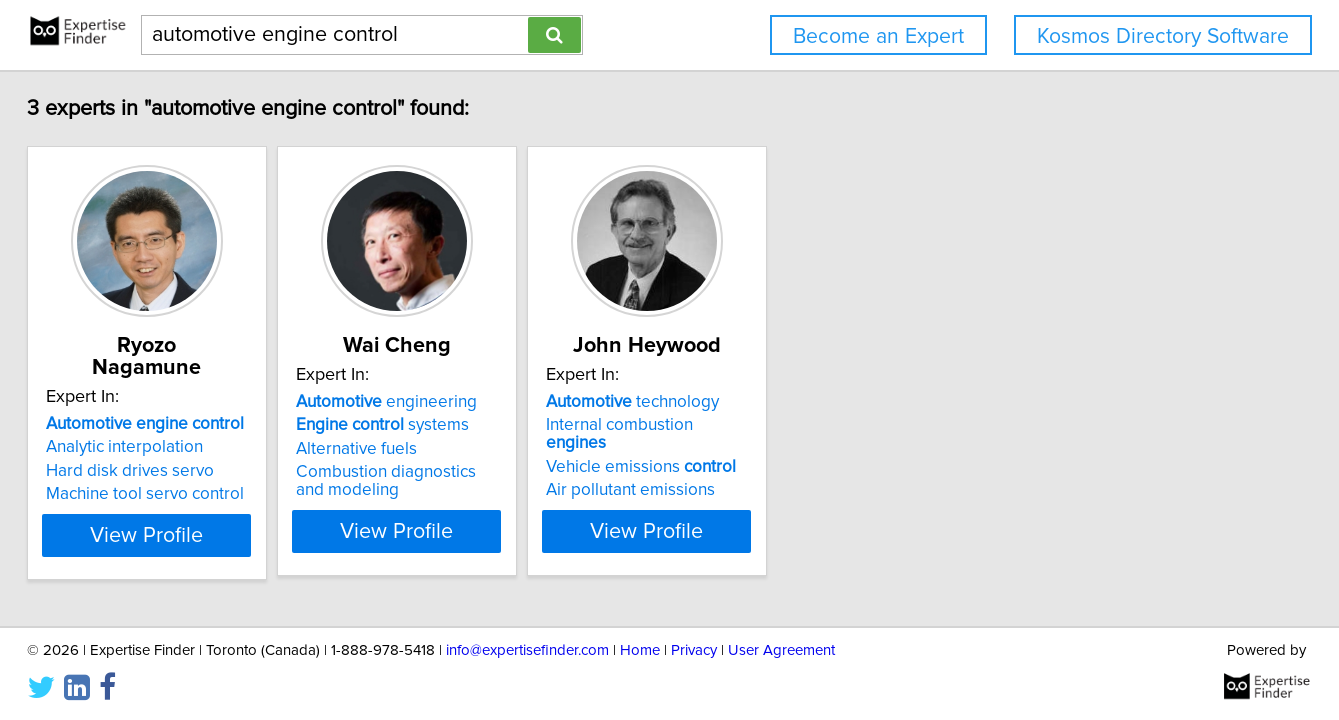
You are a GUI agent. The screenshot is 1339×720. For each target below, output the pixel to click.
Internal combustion (794, 425)
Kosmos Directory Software (1163, 36)
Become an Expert (878, 36)
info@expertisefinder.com (527, 647)
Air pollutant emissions (773, 472)
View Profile (214, 531)
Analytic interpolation (167, 425)
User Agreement (781, 647)
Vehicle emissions (784, 449)
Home (640, 647)
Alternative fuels (449, 449)
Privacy (694, 647)
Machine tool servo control (188, 472)
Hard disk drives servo (173, 449)
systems (475, 425)
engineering (479, 402)
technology (775, 402)
